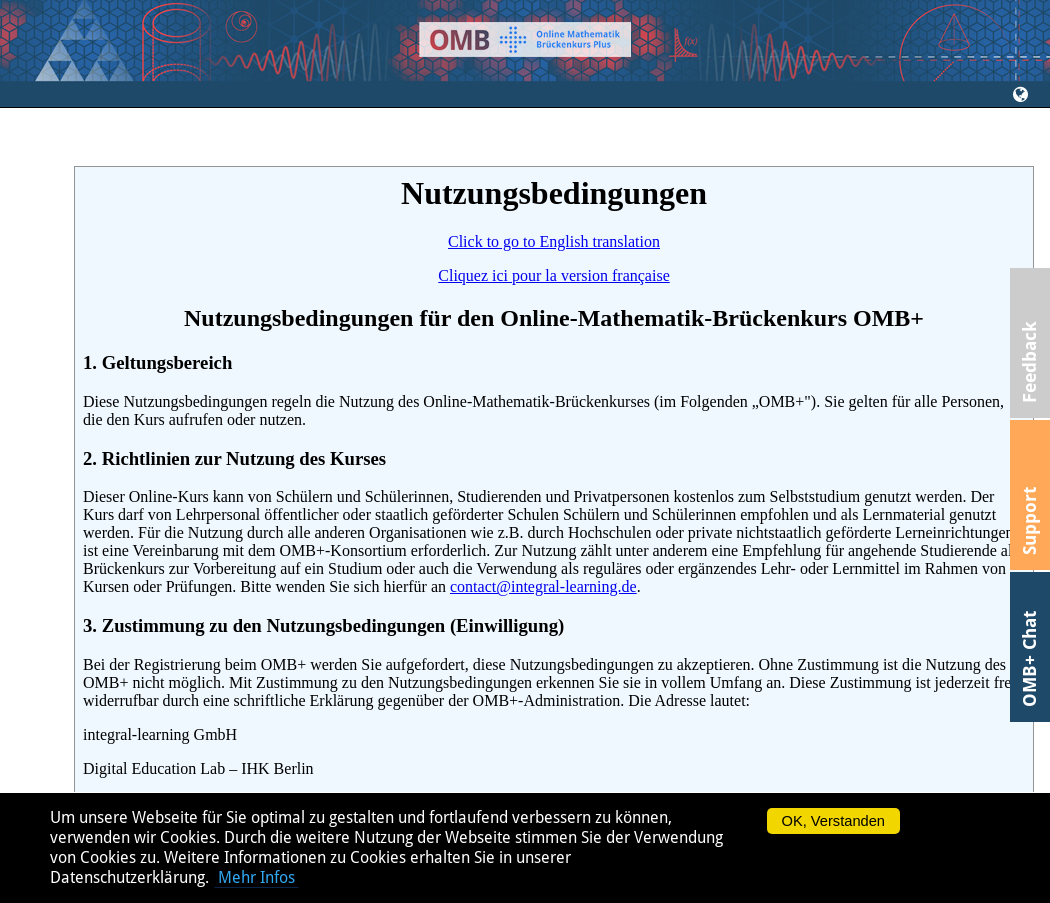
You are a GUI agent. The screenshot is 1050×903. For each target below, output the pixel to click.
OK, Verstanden (833, 821)
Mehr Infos (256, 877)
